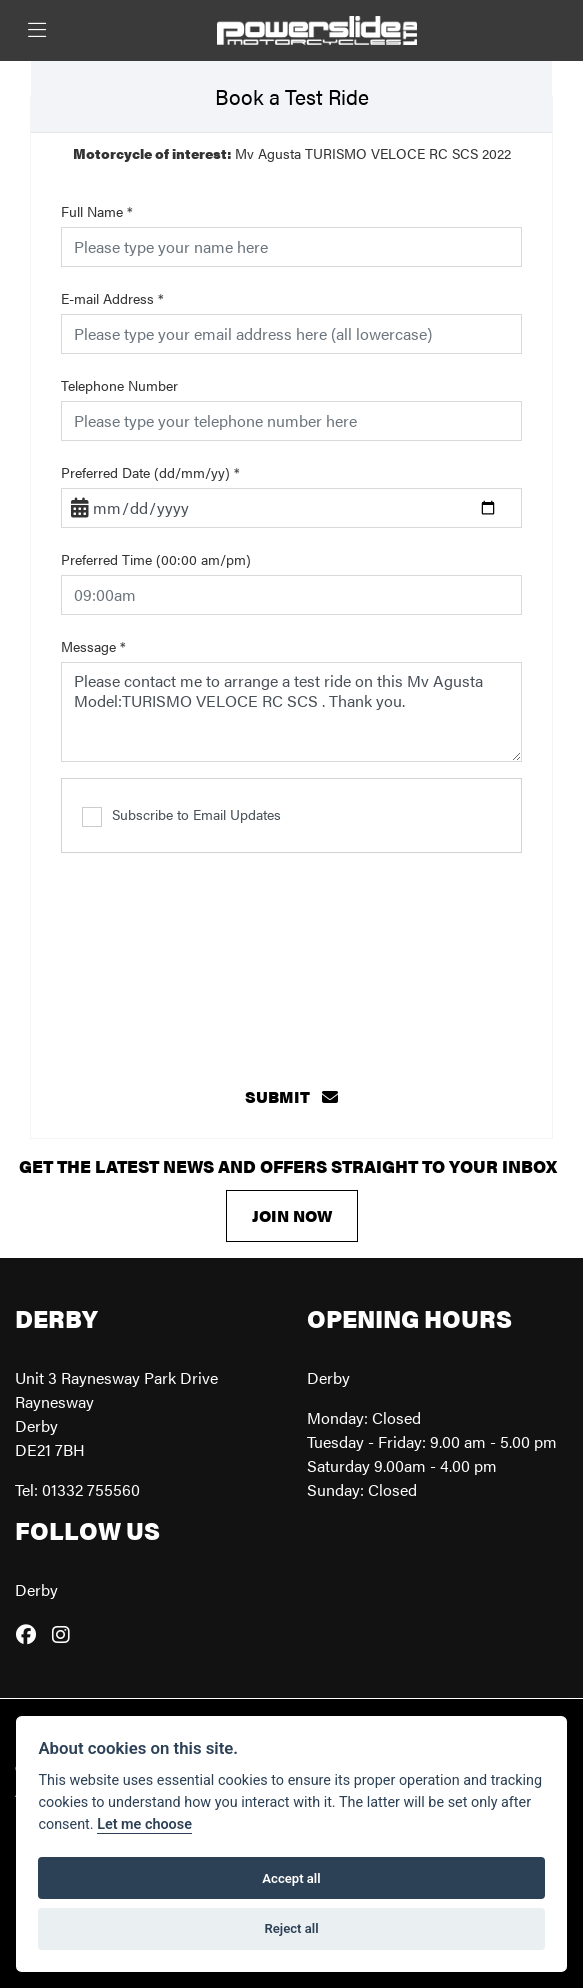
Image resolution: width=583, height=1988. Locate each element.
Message (93, 646)
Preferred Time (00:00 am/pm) (156, 559)
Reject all (291, 1928)
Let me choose (144, 1824)
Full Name (97, 211)
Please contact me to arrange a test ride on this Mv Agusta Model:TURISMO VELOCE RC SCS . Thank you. (291, 712)
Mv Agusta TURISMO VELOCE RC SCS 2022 (292, 153)
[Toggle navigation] (37, 30)
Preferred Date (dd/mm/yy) (150, 472)
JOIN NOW (292, 1215)
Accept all (291, 1878)
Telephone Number (119, 385)
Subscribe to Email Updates (181, 815)
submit (291, 1096)
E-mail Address (112, 298)
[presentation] (292, 952)
